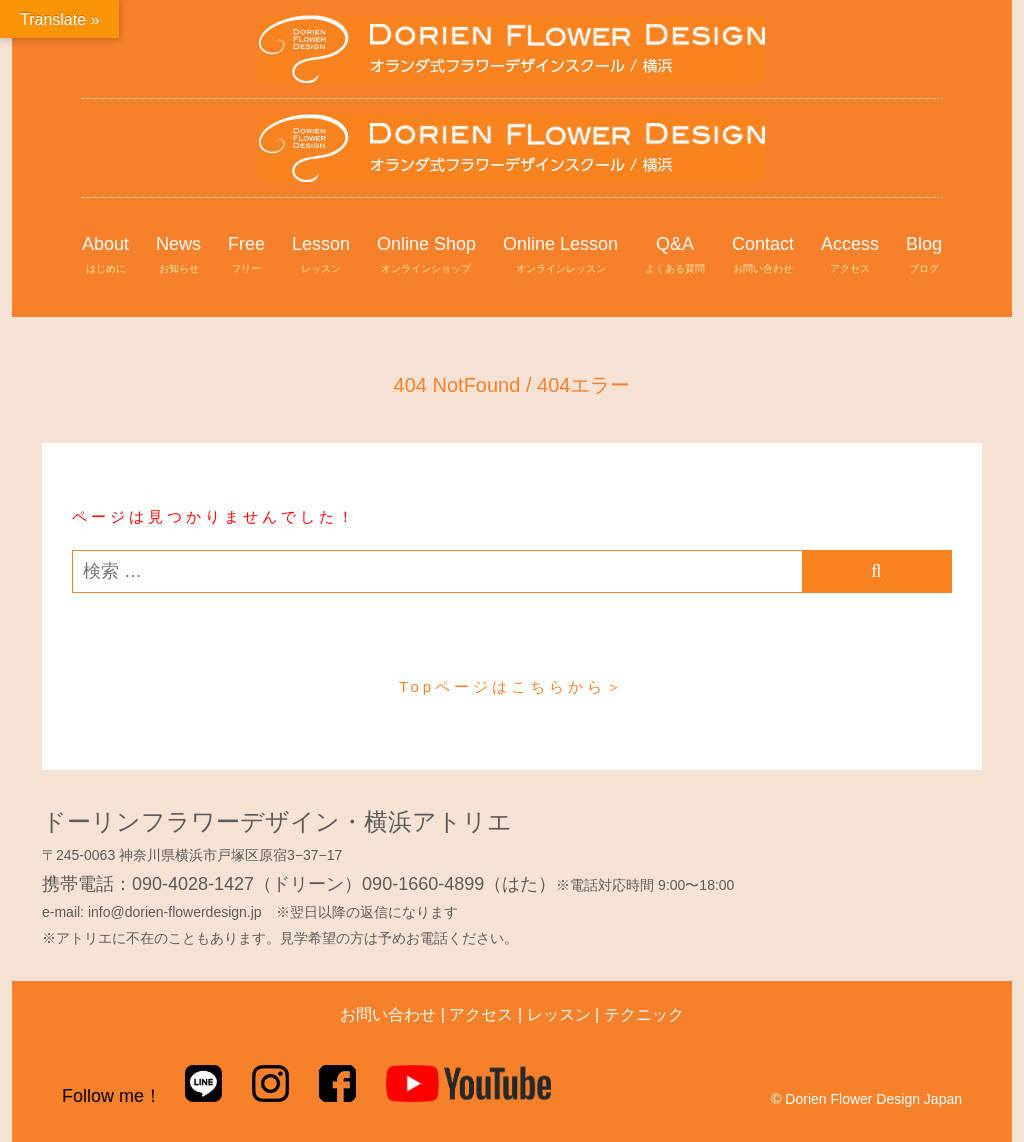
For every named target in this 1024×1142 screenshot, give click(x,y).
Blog (924, 256)
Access (850, 256)
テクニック (644, 1014)
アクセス (481, 1014)
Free (246, 256)
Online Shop (426, 256)
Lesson (321, 256)
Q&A (675, 256)
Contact (763, 256)
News (178, 256)
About (105, 256)
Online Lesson (560, 256)
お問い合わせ (388, 1014)
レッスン (559, 1014)
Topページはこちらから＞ (512, 686)
